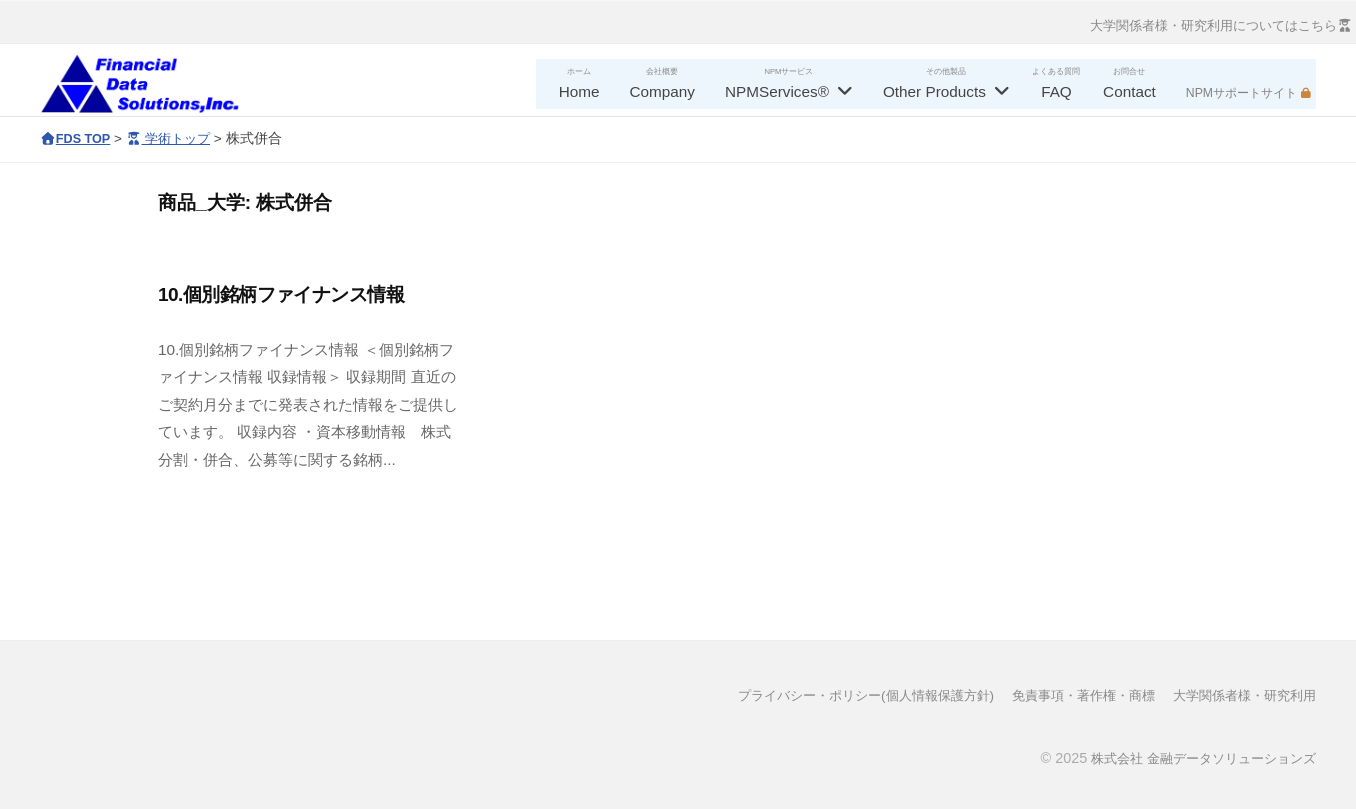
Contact (1129, 91)
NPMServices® (777, 91)
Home (579, 91)
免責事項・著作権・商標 (1067, 695)
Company (662, 91)
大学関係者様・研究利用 (1239, 695)
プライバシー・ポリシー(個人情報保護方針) (834, 695)
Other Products (934, 91)
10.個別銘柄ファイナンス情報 (281, 294)
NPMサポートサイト (1241, 93)
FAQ (1056, 91)
